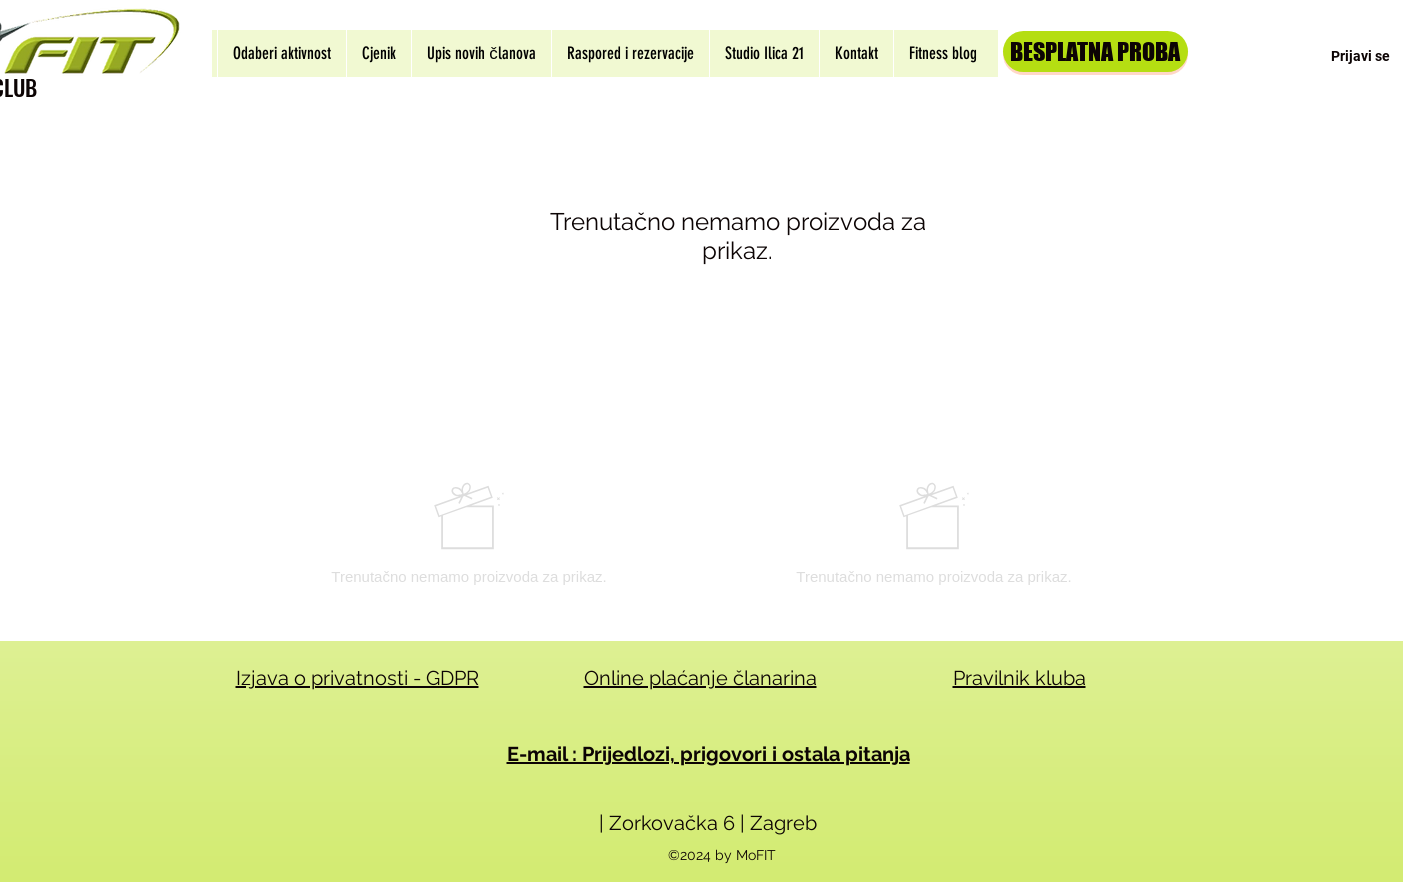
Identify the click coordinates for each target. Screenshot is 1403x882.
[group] (702, 533)
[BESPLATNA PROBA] (1095, 51)
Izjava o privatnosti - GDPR (357, 678)
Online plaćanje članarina (700, 678)
